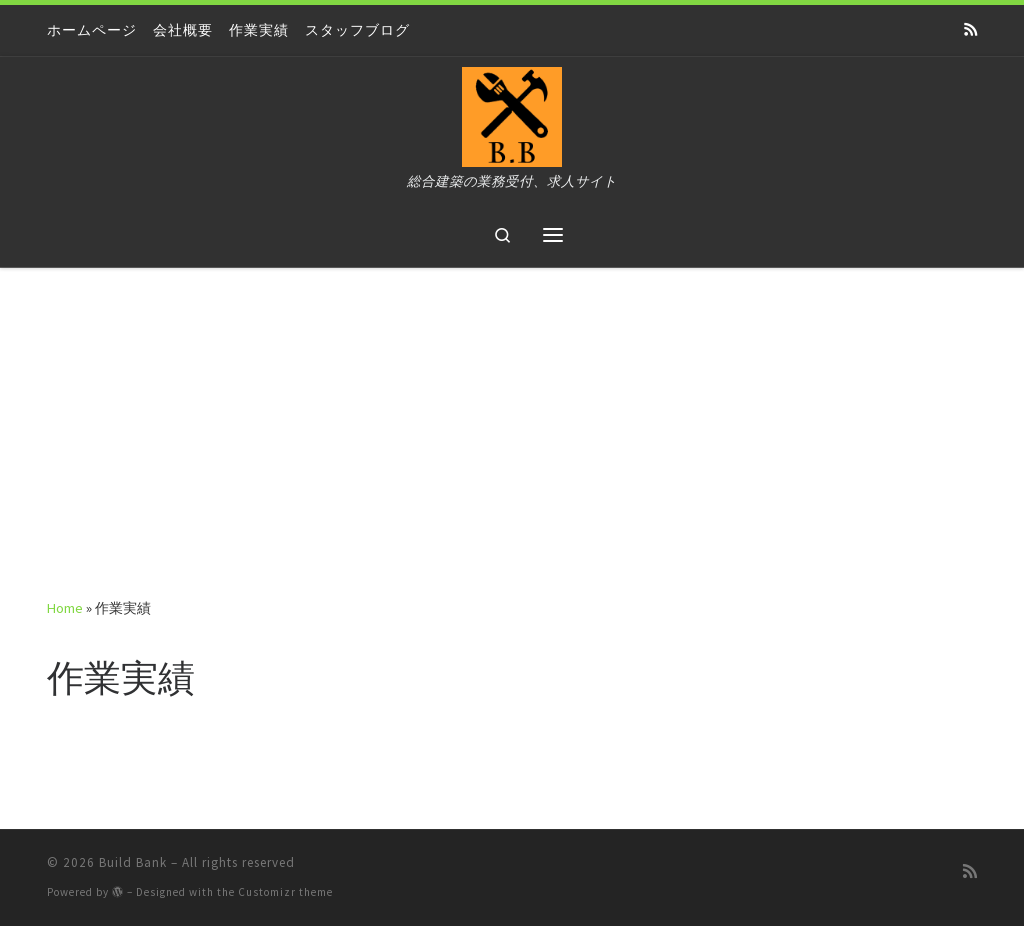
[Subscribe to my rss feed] (970, 30)
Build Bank (133, 862)
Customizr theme (285, 892)
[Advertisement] (512, 418)
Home (65, 608)
